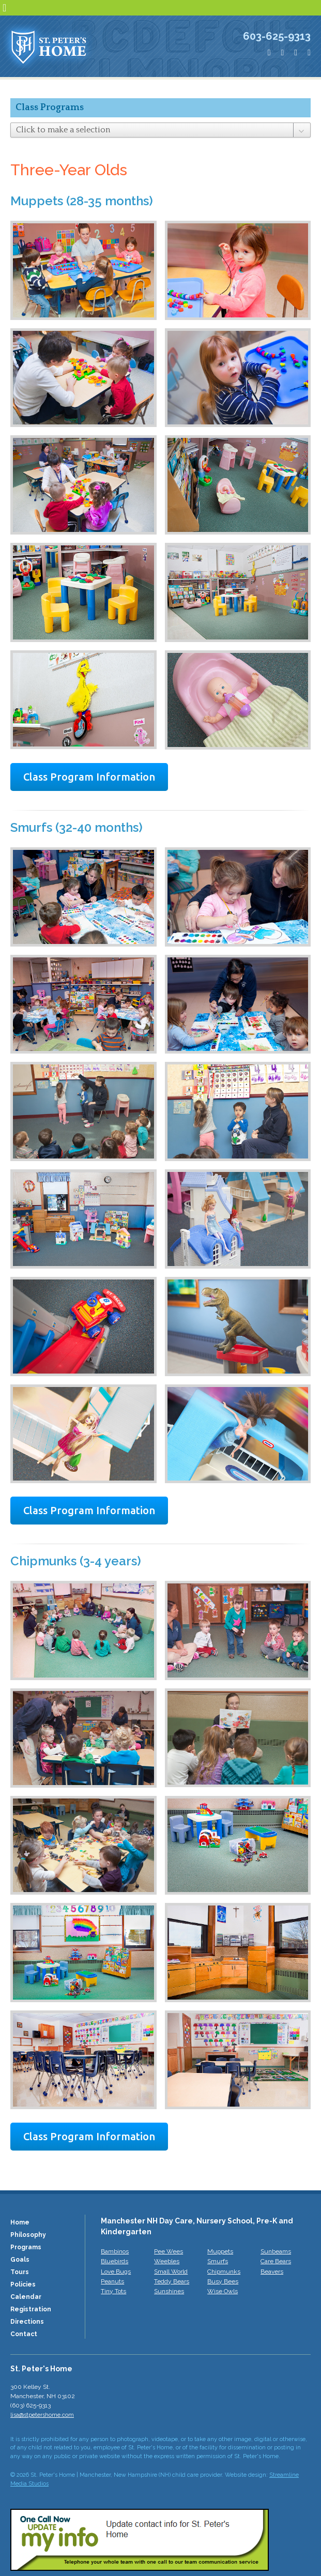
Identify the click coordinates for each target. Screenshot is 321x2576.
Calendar (25, 2296)
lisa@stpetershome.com (42, 2415)
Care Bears (276, 2261)
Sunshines (169, 2291)
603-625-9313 (277, 36)
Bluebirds (114, 2261)
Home (19, 2222)
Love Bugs (116, 2271)
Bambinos (115, 2251)
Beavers (272, 2271)
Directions (27, 2321)
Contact (23, 2334)
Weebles (166, 2261)
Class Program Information (89, 777)
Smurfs (217, 2261)
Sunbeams (276, 2251)
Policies (23, 2284)
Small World (171, 2271)
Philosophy (28, 2234)
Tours (19, 2272)
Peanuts (112, 2281)
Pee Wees (168, 2251)
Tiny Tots (113, 2291)
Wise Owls (222, 2291)
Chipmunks (223, 2271)
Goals (19, 2259)
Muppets (220, 2251)
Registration (30, 2309)
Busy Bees (222, 2281)
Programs (25, 2247)
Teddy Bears (171, 2281)
